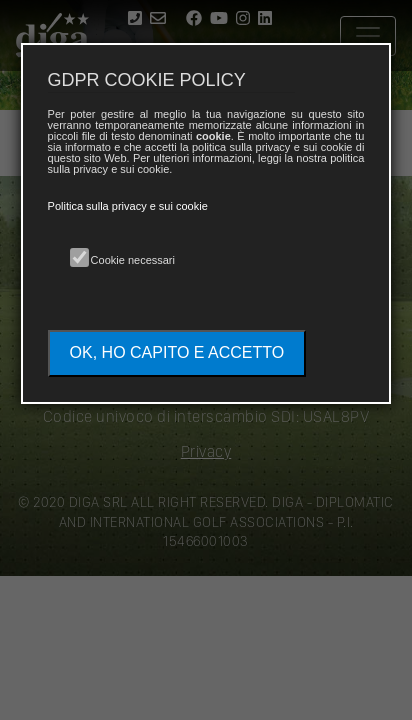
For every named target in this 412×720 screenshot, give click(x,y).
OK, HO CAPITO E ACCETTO (177, 352)
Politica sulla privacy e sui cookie (128, 206)
